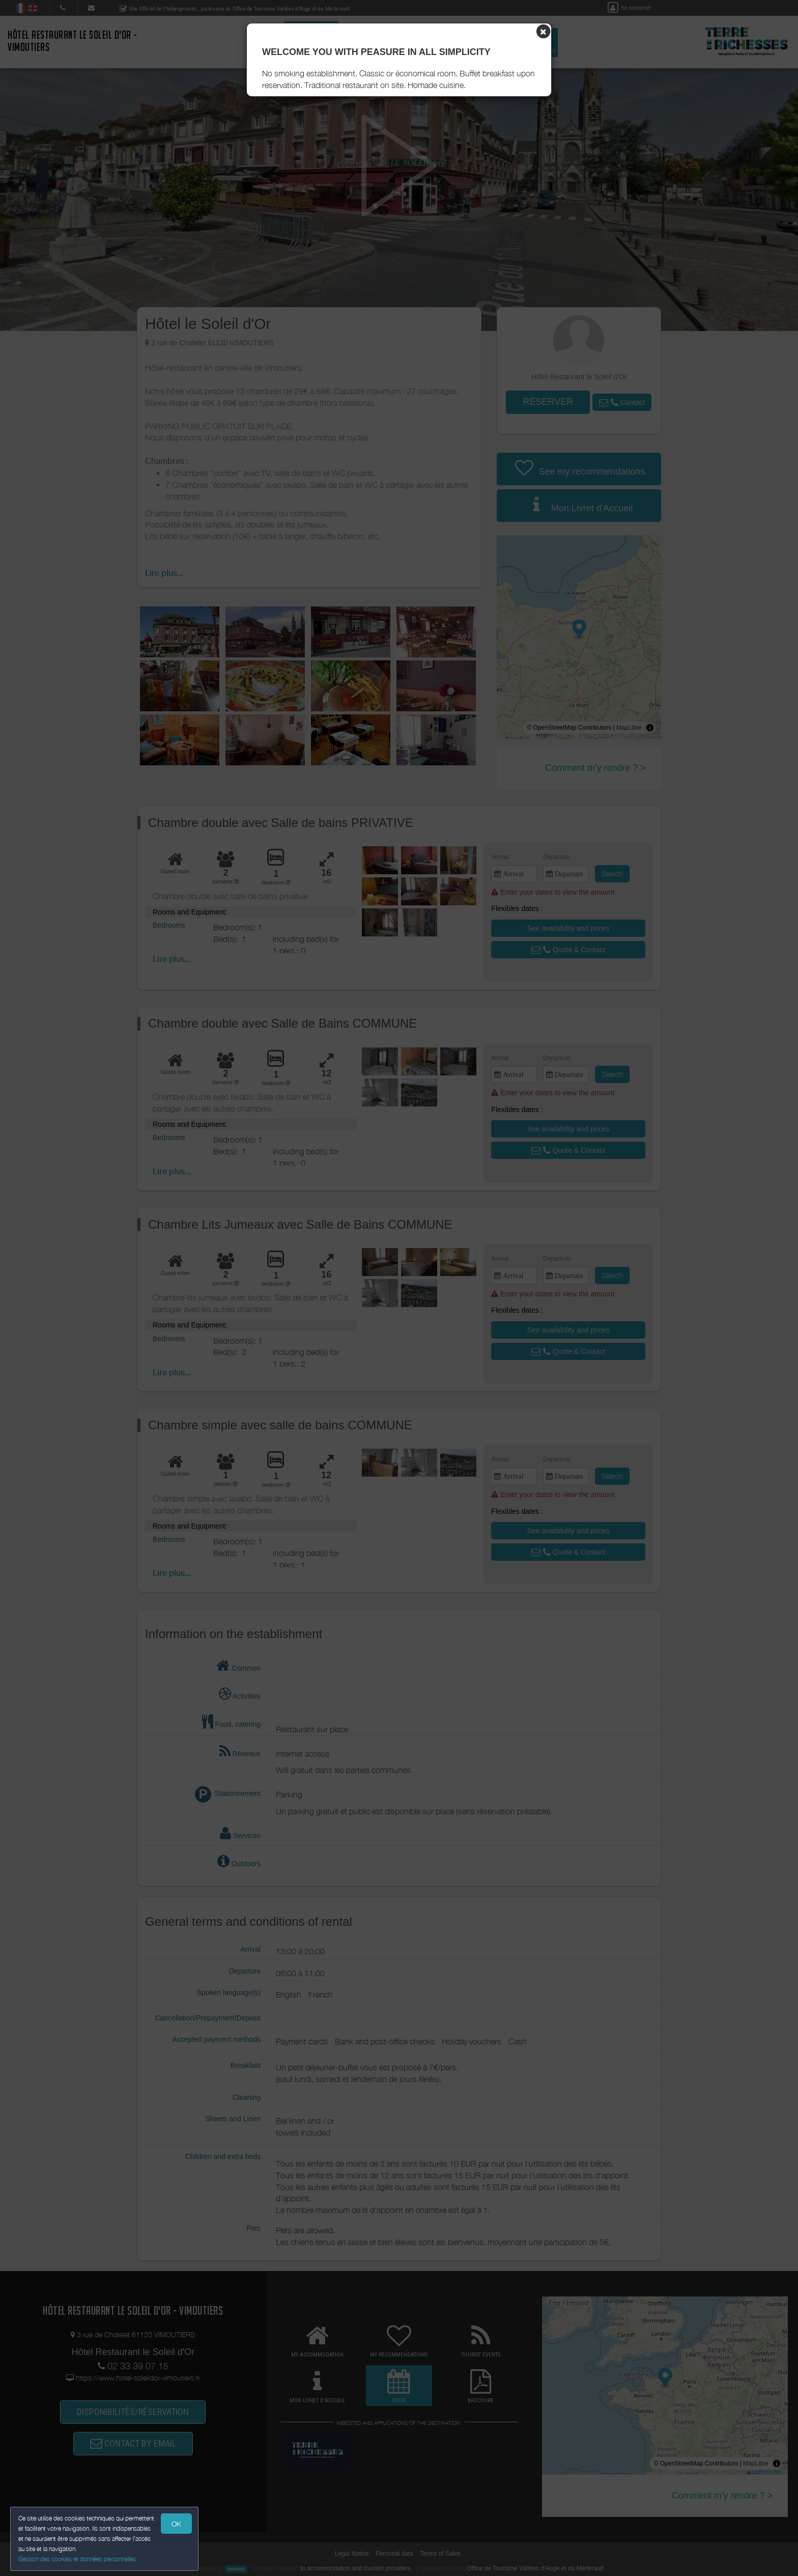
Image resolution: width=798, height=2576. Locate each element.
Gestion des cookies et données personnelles (77, 2559)
